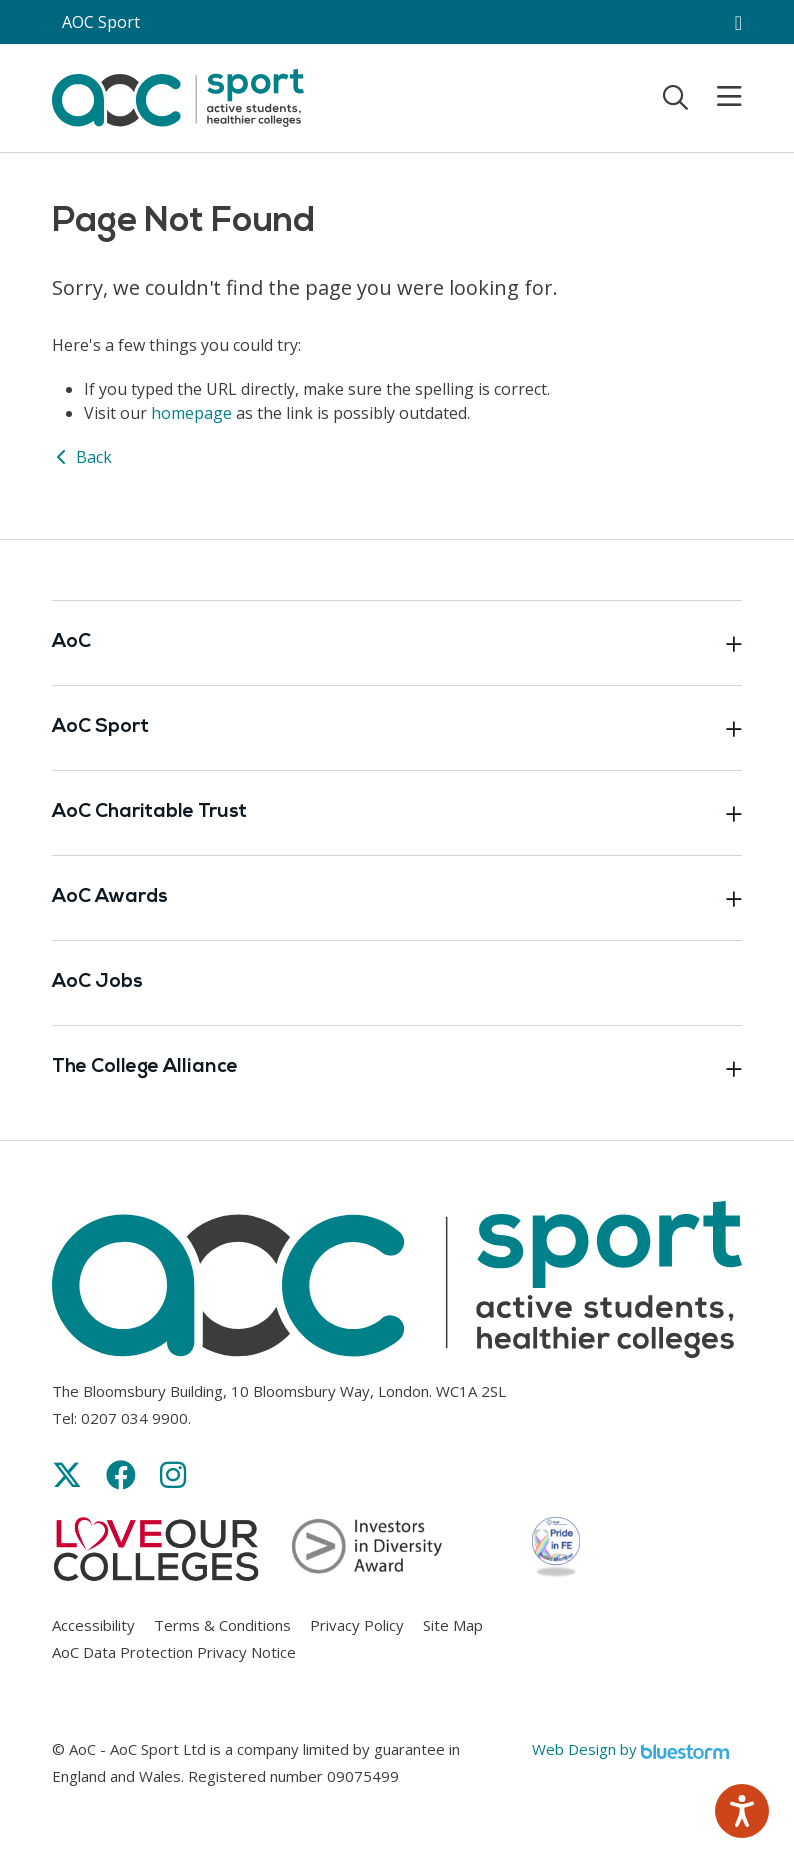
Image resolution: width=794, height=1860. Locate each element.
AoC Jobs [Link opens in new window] (97, 982)
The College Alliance (397, 1068)
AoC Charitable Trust (397, 813)
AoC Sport (397, 728)
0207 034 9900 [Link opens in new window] (134, 1418)
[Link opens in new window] (67, 1474)
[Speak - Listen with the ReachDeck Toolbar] (742, 1811)
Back (82, 457)
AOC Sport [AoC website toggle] (101, 22)
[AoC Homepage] (178, 96)
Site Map (453, 1625)
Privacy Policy (357, 1625)
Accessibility (93, 1625)
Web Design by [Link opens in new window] (630, 1749)
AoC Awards (397, 898)
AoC (397, 643)
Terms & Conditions (222, 1625)
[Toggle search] (675, 97)
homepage (191, 413)
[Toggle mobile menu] (717, 97)
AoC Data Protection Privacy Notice (174, 1652)
